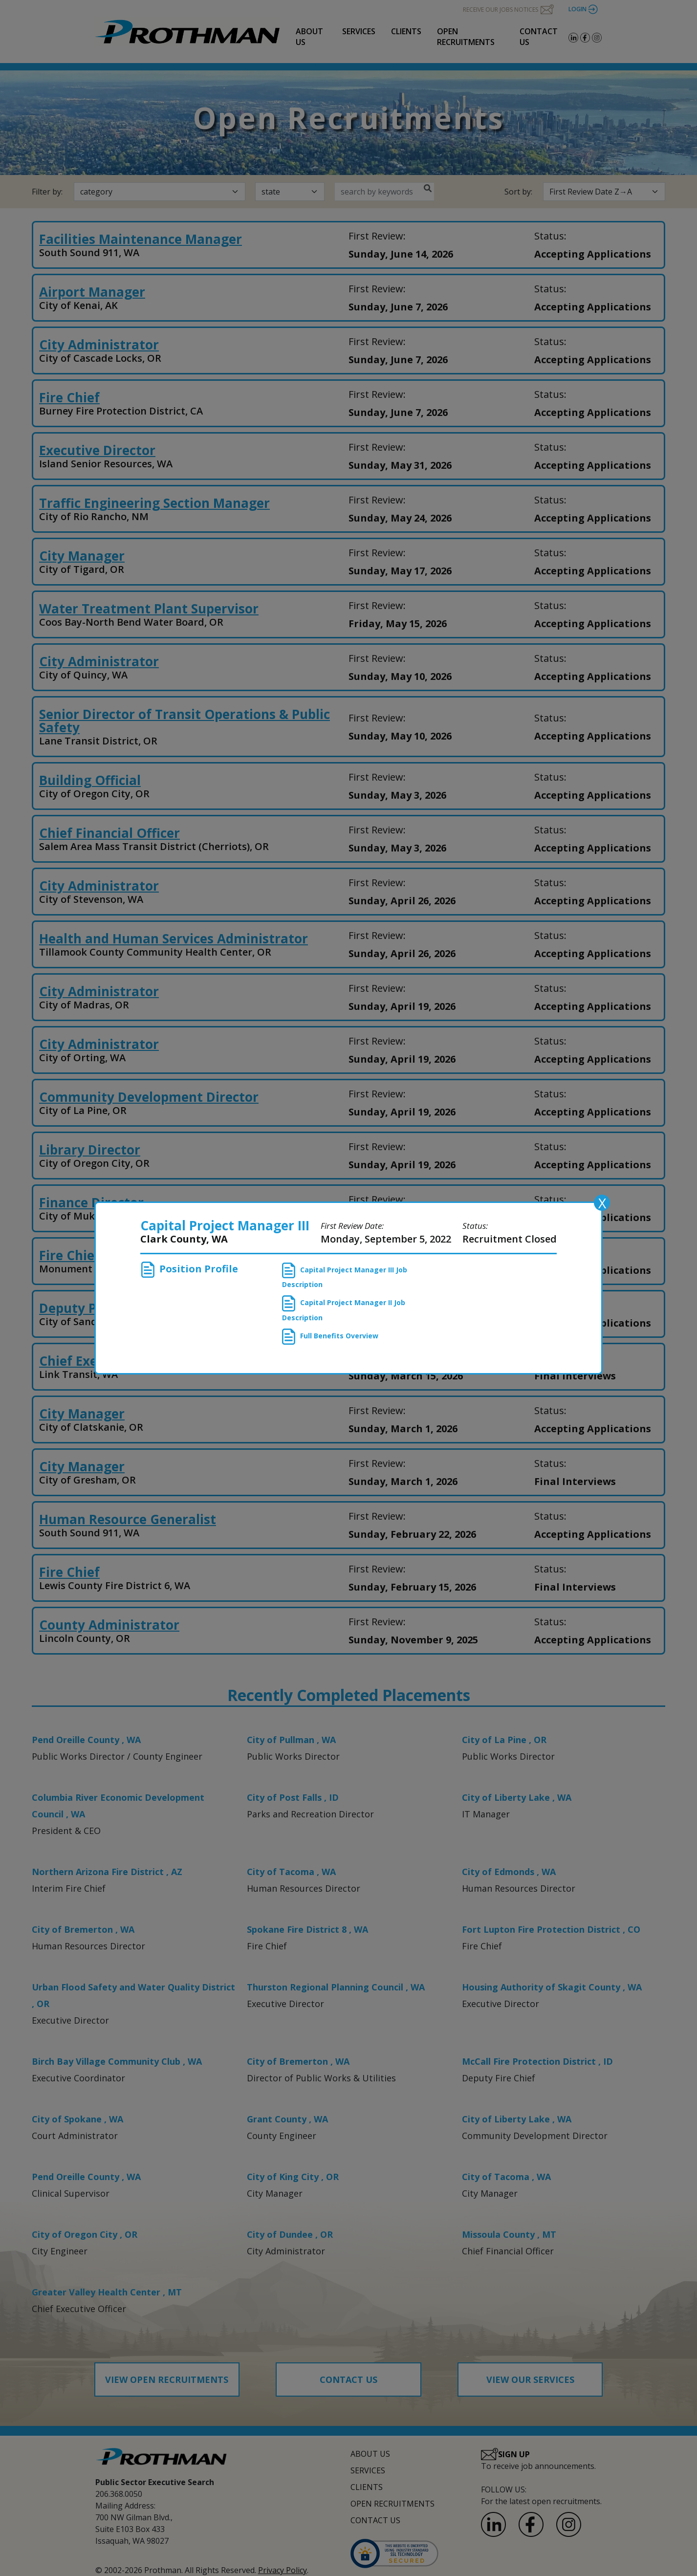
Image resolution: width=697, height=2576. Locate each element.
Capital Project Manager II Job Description (343, 1308)
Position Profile (189, 1270)
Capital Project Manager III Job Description (344, 1276)
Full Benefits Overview (330, 1337)
